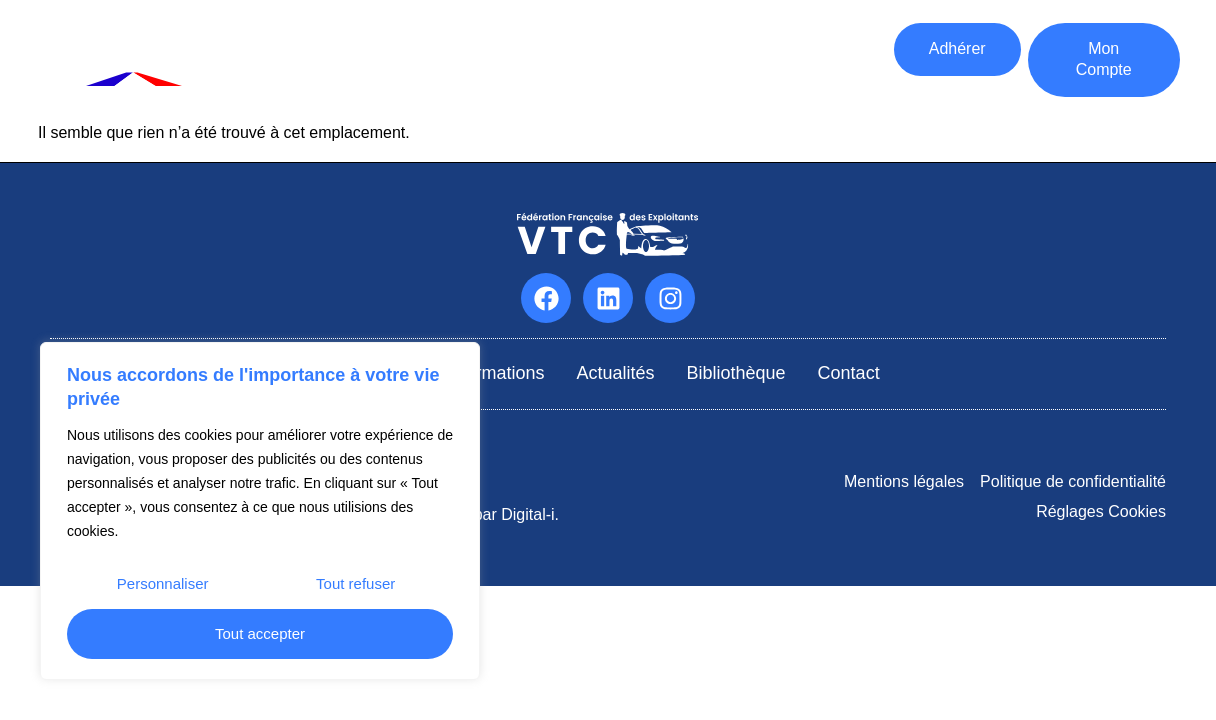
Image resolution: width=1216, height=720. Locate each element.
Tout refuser (355, 583)
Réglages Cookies (1101, 511)
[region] (260, 511)
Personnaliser (163, 583)
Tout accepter (260, 633)
